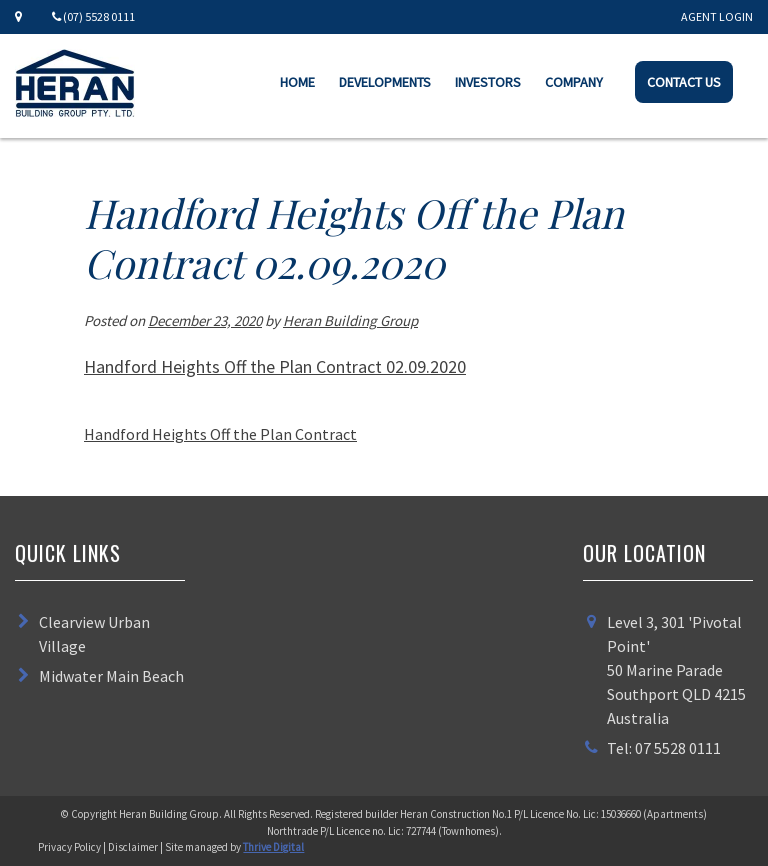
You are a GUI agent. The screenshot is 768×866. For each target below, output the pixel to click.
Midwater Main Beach (111, 676)
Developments (385, 82)
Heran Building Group (350, 320)
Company (574, 82)
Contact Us (684, 82)
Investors (488, 82)
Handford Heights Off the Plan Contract (220, 434)
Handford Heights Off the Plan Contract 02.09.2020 (275, 366)
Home (297, 82)
